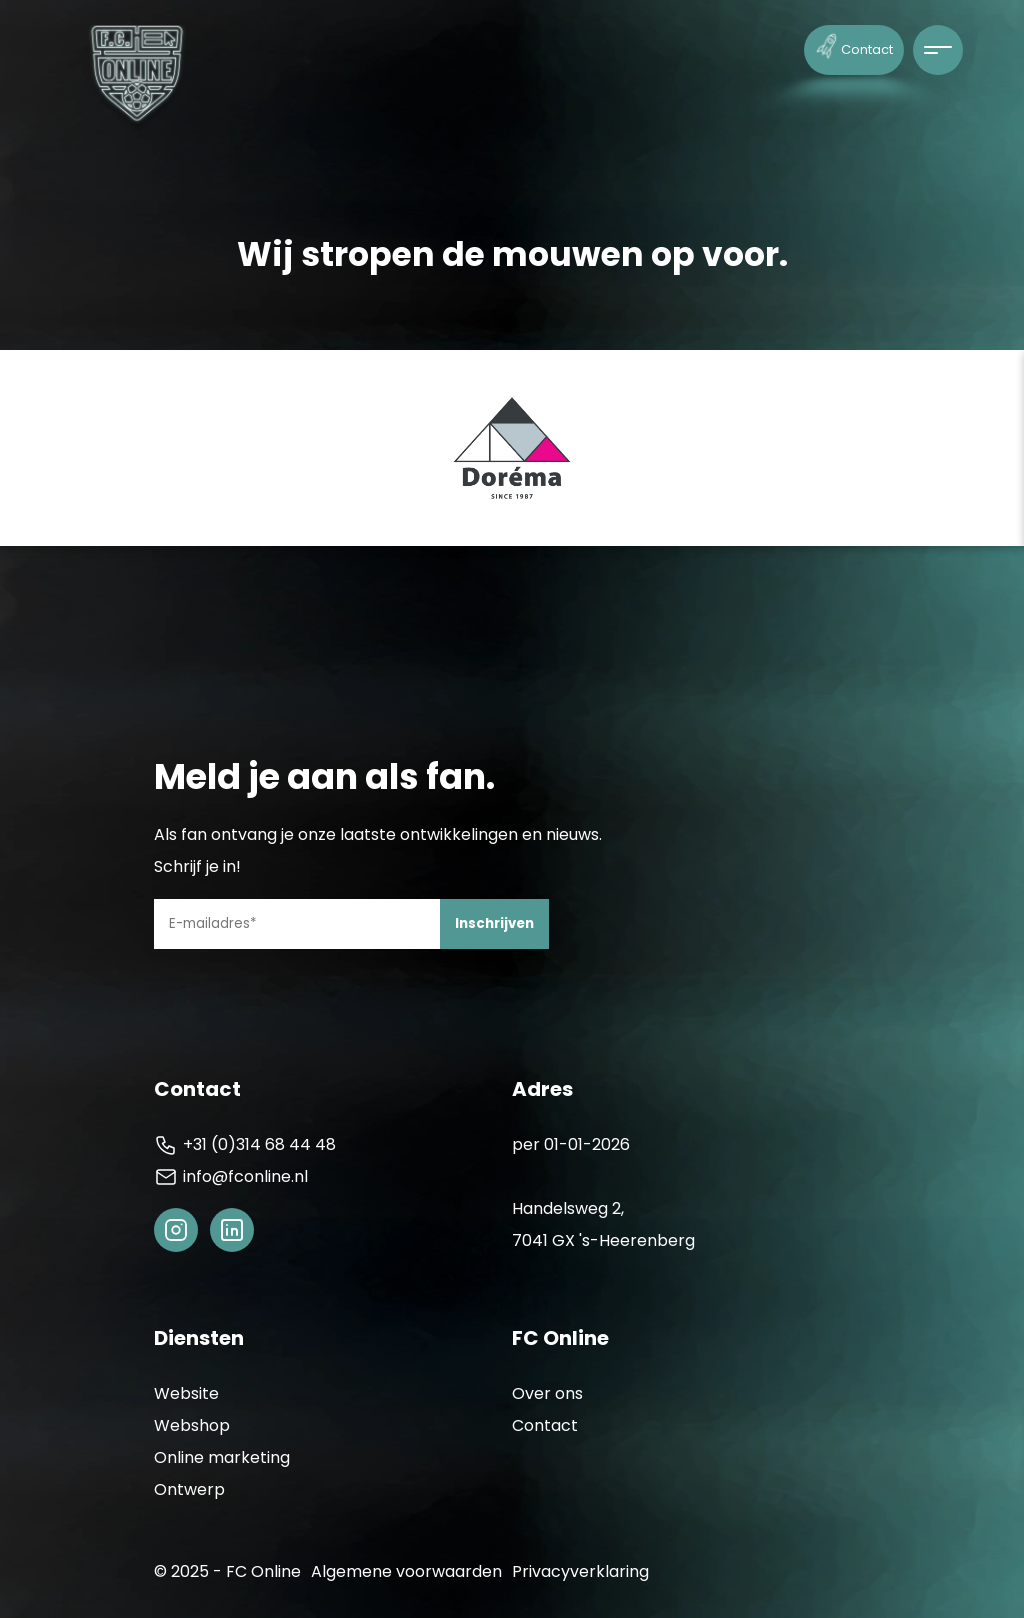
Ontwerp (189, 1489)
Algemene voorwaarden (406, 1571)
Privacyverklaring (580, 1571)
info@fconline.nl (231, 1177)
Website (186, 1393)
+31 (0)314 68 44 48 (245, 1145)
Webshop (192, 1425)
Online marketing (222, 1457)
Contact (854, 45)
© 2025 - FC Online (227, 1571)
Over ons (547, 1393)
